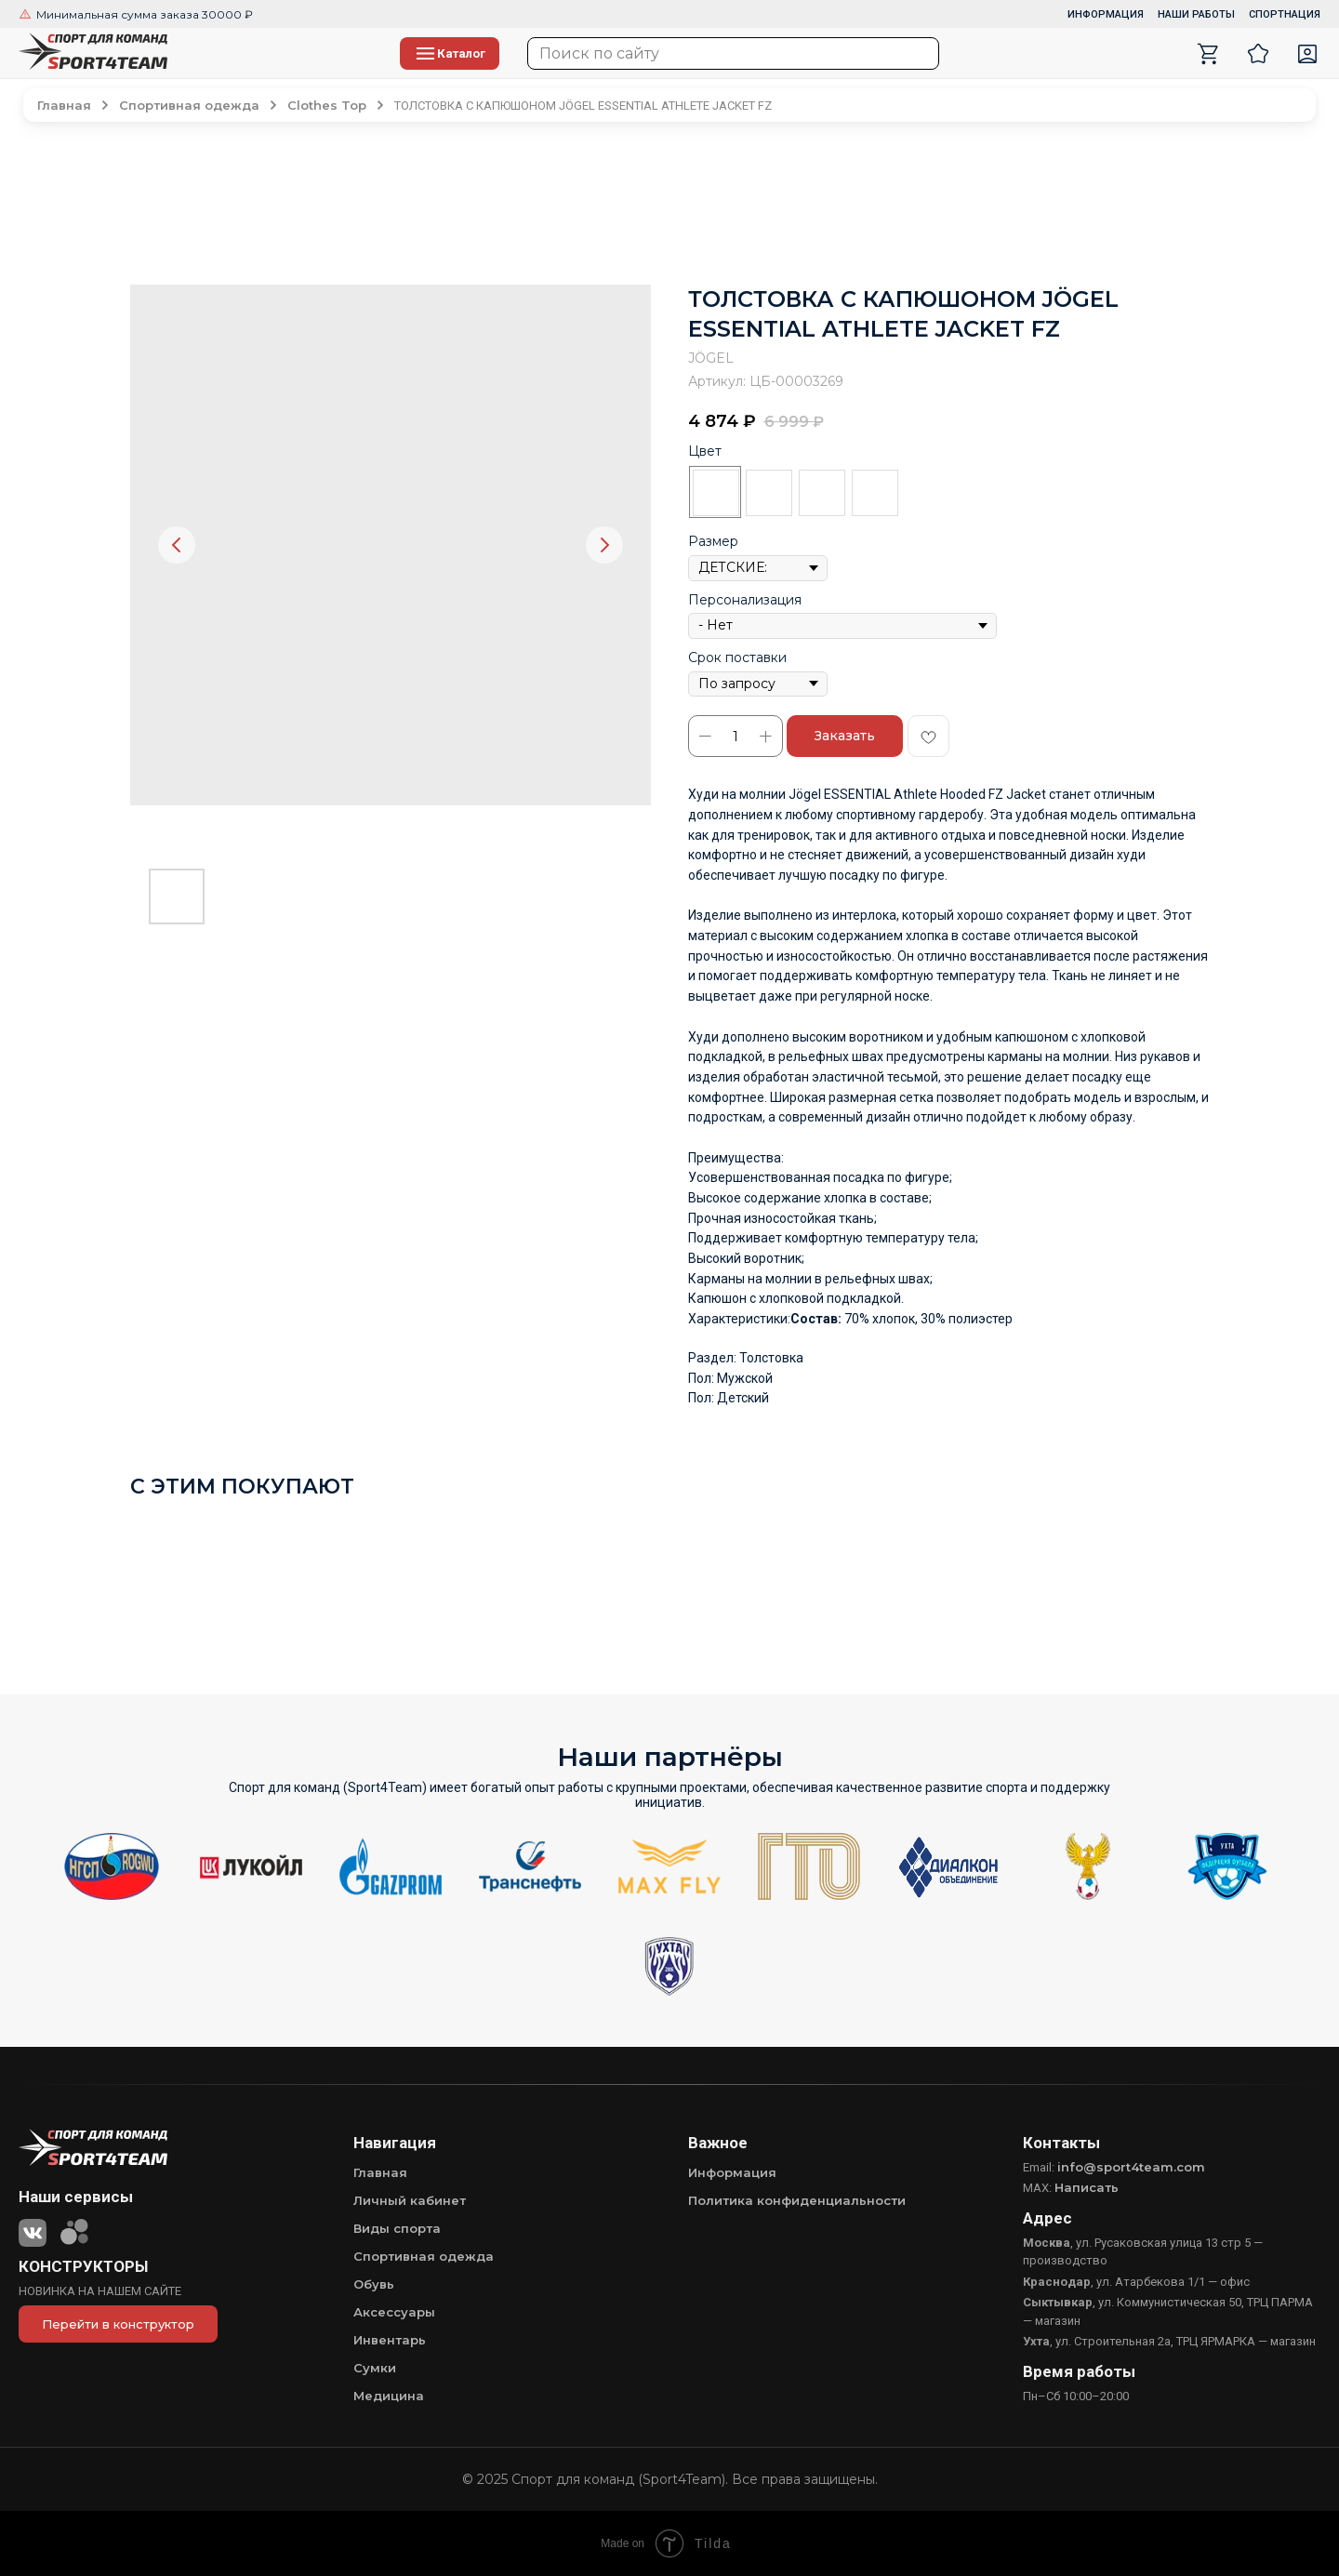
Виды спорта (397, 2228)
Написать (1086, 2187)
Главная (380, 2172)
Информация (732, 2172)
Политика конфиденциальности (797, 2200)
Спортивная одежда (423, 2256)
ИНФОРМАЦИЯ (1105, 14)
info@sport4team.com (1131, 2166)
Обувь (373, 2284)
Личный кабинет (409, 2200)
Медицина (388, 2395)
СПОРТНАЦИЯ (1284, 14)
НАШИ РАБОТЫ (1196, 14)
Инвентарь (389, 2339)
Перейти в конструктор (118, 2324)
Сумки (374, 2367)
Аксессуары (394, 2311)
